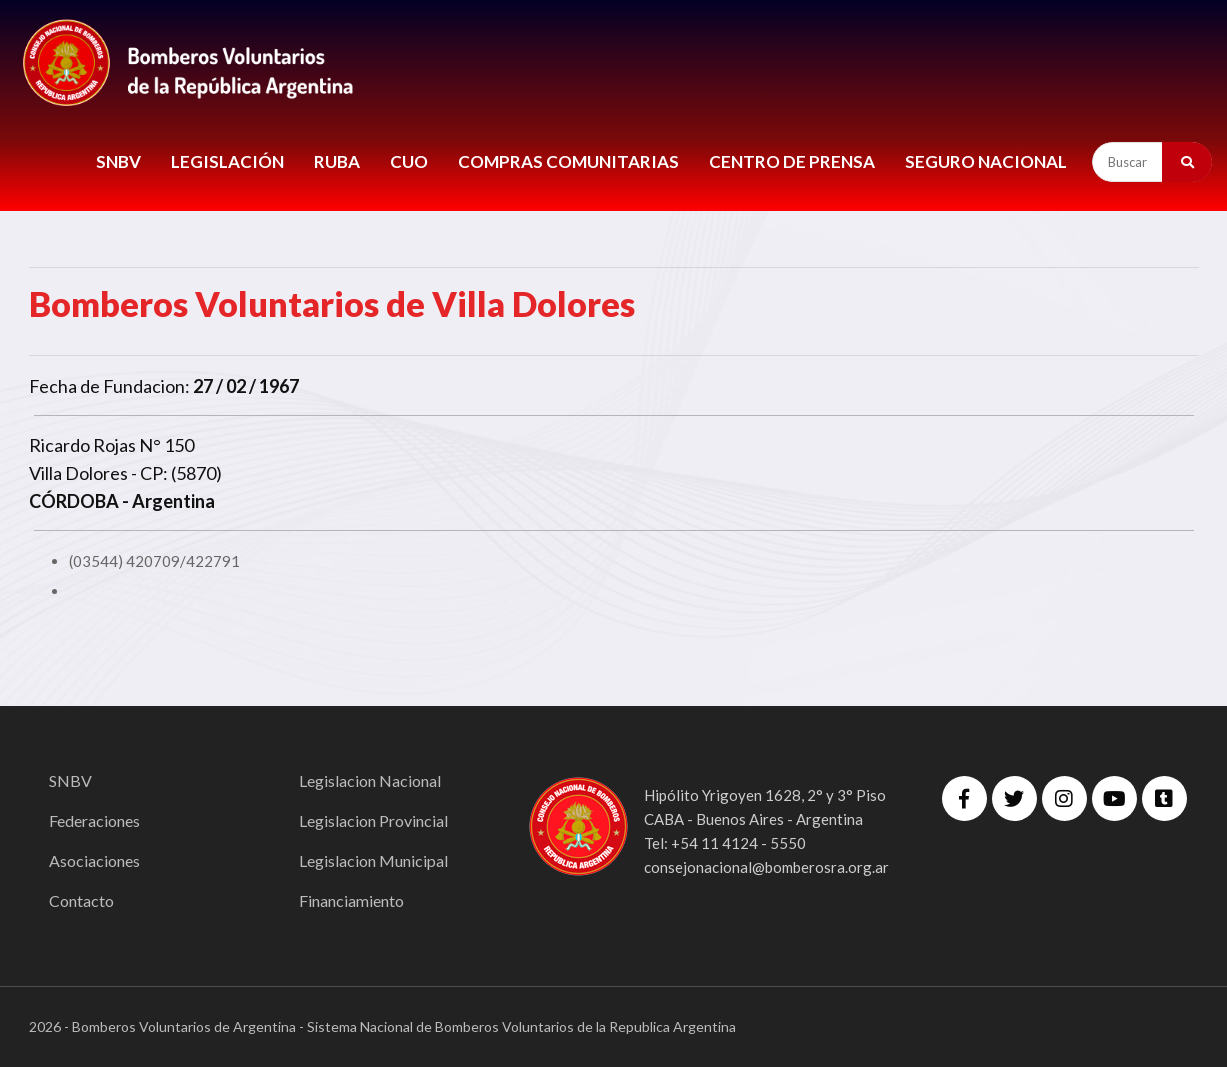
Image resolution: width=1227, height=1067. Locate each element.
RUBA (337, 161)
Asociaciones (94, 860)
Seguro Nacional (986, 161)
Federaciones (94, 820)
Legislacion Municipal (373, 860)
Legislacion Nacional (370, 780)
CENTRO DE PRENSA (792, 161)
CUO (409, 161)
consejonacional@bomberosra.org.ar (766, 867)
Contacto (81, 900)
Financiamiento (351, 900)
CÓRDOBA (74, 501)
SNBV (118, 161)
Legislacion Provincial (373, 820)
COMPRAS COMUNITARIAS (568, 161)
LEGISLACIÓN (227, 161)
